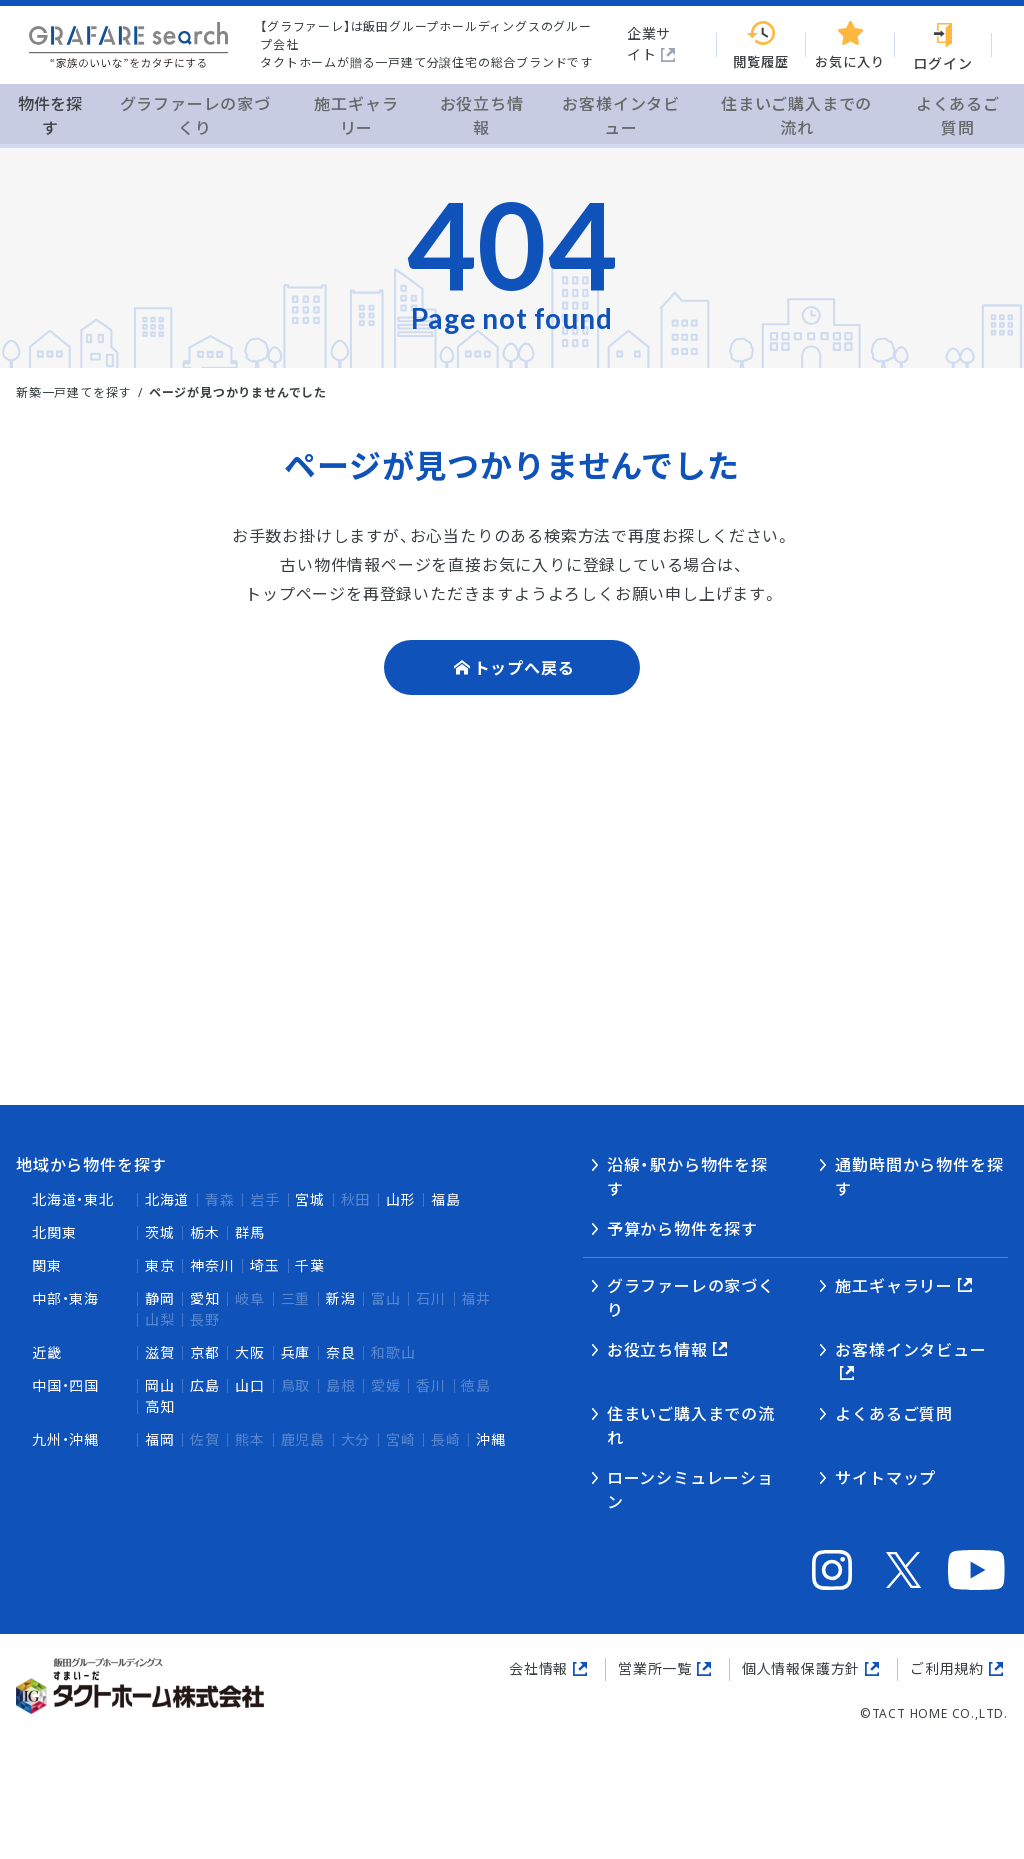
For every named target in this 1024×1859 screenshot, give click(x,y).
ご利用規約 (947, 1668)
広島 (205, 1385)
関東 (47, 1265)
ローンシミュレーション (690, 1490)
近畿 (47, 1352)
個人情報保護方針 (801, 1668)
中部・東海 (65, 1298)
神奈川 (212, 1265)
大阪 (250, 1352)
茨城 (160, 1232)
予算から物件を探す (682, 1229)
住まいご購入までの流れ (691, 1426)
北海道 (167, 1199)
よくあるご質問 (894, 1414)
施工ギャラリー (894, 1286)
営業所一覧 (655, 1668)
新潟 (341, 1298)
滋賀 (160, 1352)
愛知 (205, 1298)
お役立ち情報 (657, 1350)
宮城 (310, 1199)
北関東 (54, 1232)
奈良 (341, 1352)
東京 (160, 1265)
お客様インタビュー (910, 1350)
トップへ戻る (524, 668)
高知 (160, 1406)
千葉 (310, 1265)
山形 (401, 1199)
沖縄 (491, 1439)
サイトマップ (885, 1478)
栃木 (205, 1232)
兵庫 (296, 1352)
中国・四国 (65, 1385)
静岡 (160, 1298)
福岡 (160, 1439)
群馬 (250, 1232)
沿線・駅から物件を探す (687, 1177)
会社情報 (538, 1668)
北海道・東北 (73, 1199)
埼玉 (265, 1265)
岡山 (160, 1385)
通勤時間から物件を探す (919, 1177)
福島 (446, 1199)
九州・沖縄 (65, 1439)
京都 (205, 1352)
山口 (250, 1385)
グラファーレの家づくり (691, 1298)
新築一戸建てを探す (73, 392)
